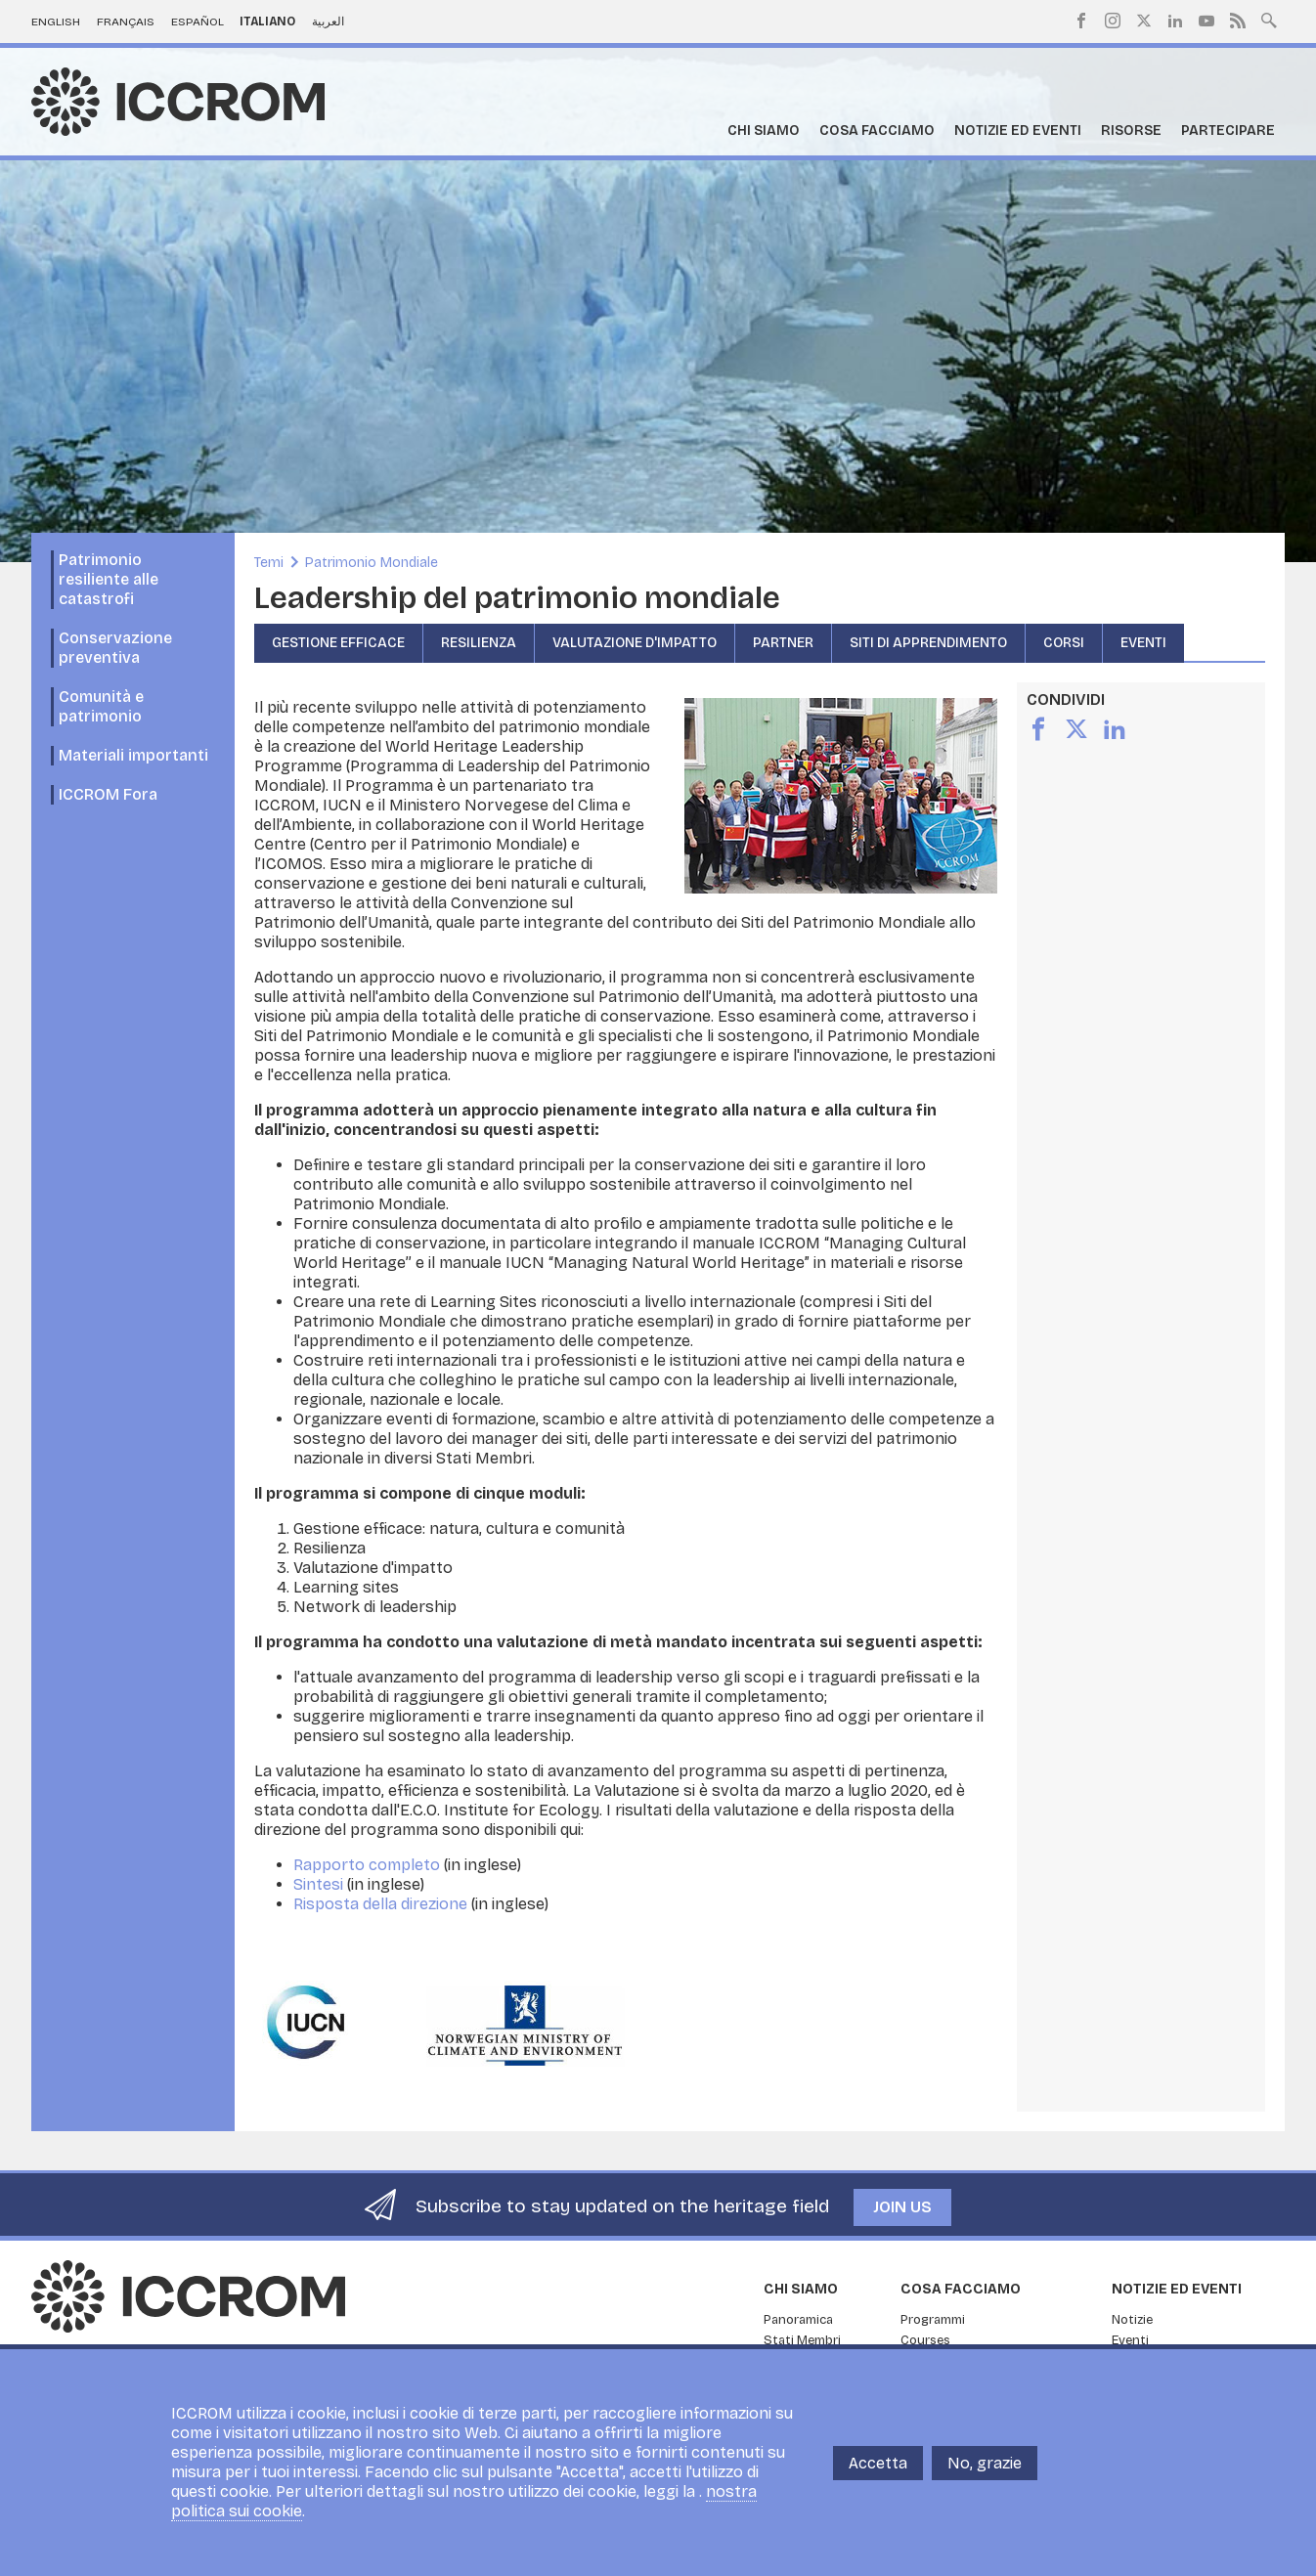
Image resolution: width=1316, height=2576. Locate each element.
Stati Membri (802, 2340)
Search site (1269, 18)
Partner (783, 642)
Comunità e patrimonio (101, 706)
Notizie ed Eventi (1017, 130)
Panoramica (798, 2320)
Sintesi (318, 1884)
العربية (328, 21)
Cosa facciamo (877, 130)
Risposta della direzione (380, 1904)
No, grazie (984, 2471)
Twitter (1144, 20)
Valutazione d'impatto (634, 642)
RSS (1238, 20)
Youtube (1206, 20)
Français (125, 21)
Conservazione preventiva (115, 648)
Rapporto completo (366, 1865)
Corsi (1063, 642)
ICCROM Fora (108, 794)
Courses (925, 2340)
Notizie (1132, 2320)
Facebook (1081, 20)
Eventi (1143, 642)
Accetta (878, 2471)
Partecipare (1228, 130)
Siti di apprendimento (928, 642)
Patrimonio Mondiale (371, 562)
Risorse (1131, 130)
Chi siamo (763, 130)
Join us (902, 2207)
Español (197, 21)
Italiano (267, 21)
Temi (269, 562)
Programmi (932, 2320)
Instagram (1112, 20)
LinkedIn (1175, 20)
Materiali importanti (133, 755)
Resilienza (478, 642)
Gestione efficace (338, 642)
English (55, 21)
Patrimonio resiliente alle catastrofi (108, 579)
